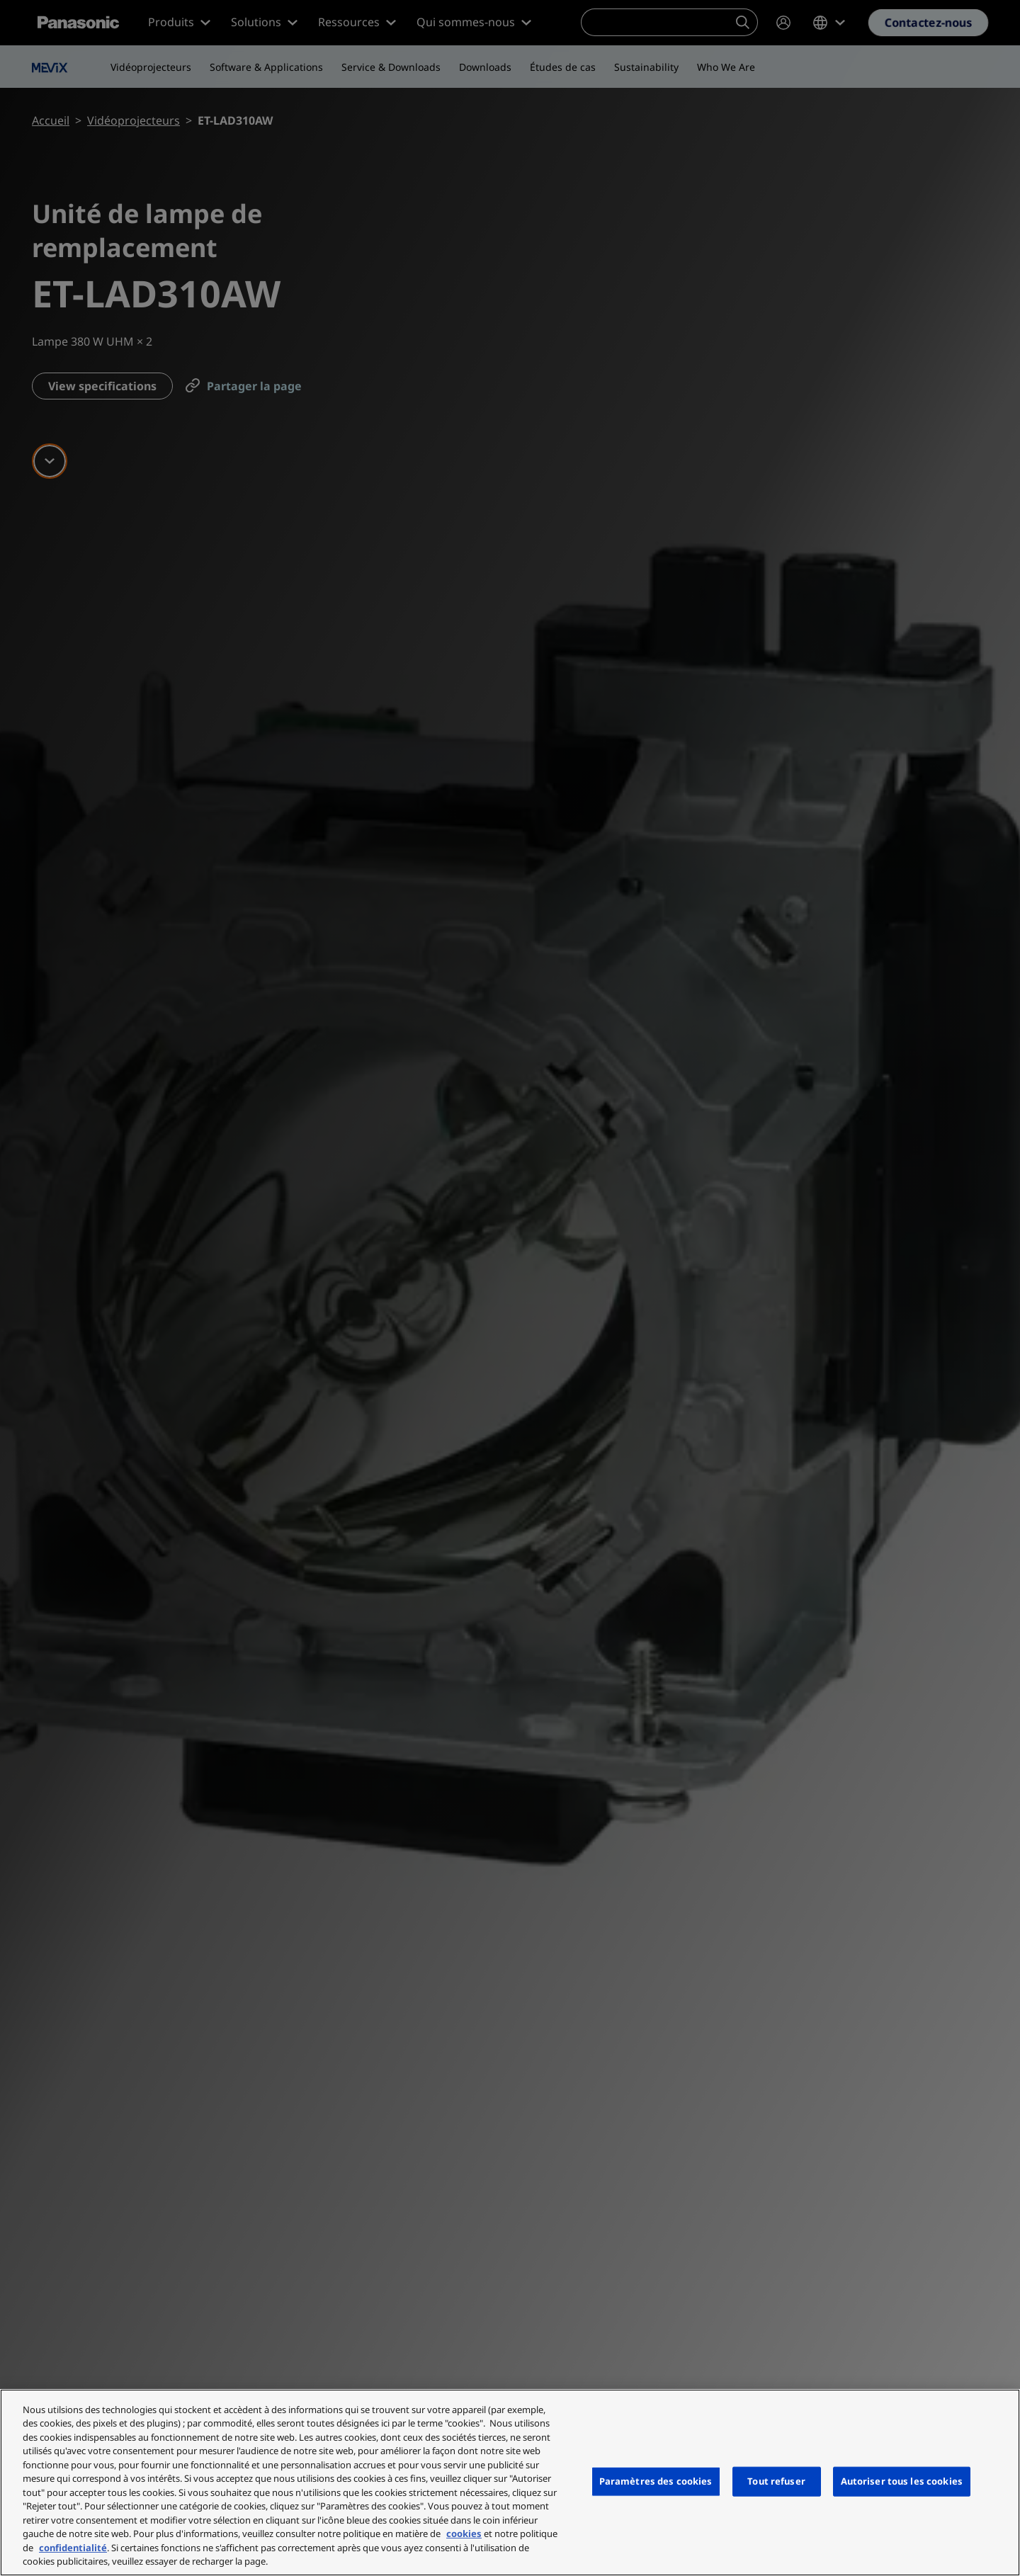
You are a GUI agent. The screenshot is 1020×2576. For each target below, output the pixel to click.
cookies (464, 2533)
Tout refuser (776, 2481)
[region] (510, 2482)
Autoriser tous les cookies (902, 2481)
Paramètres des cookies (656, 2481)
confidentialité (73, 2547)
